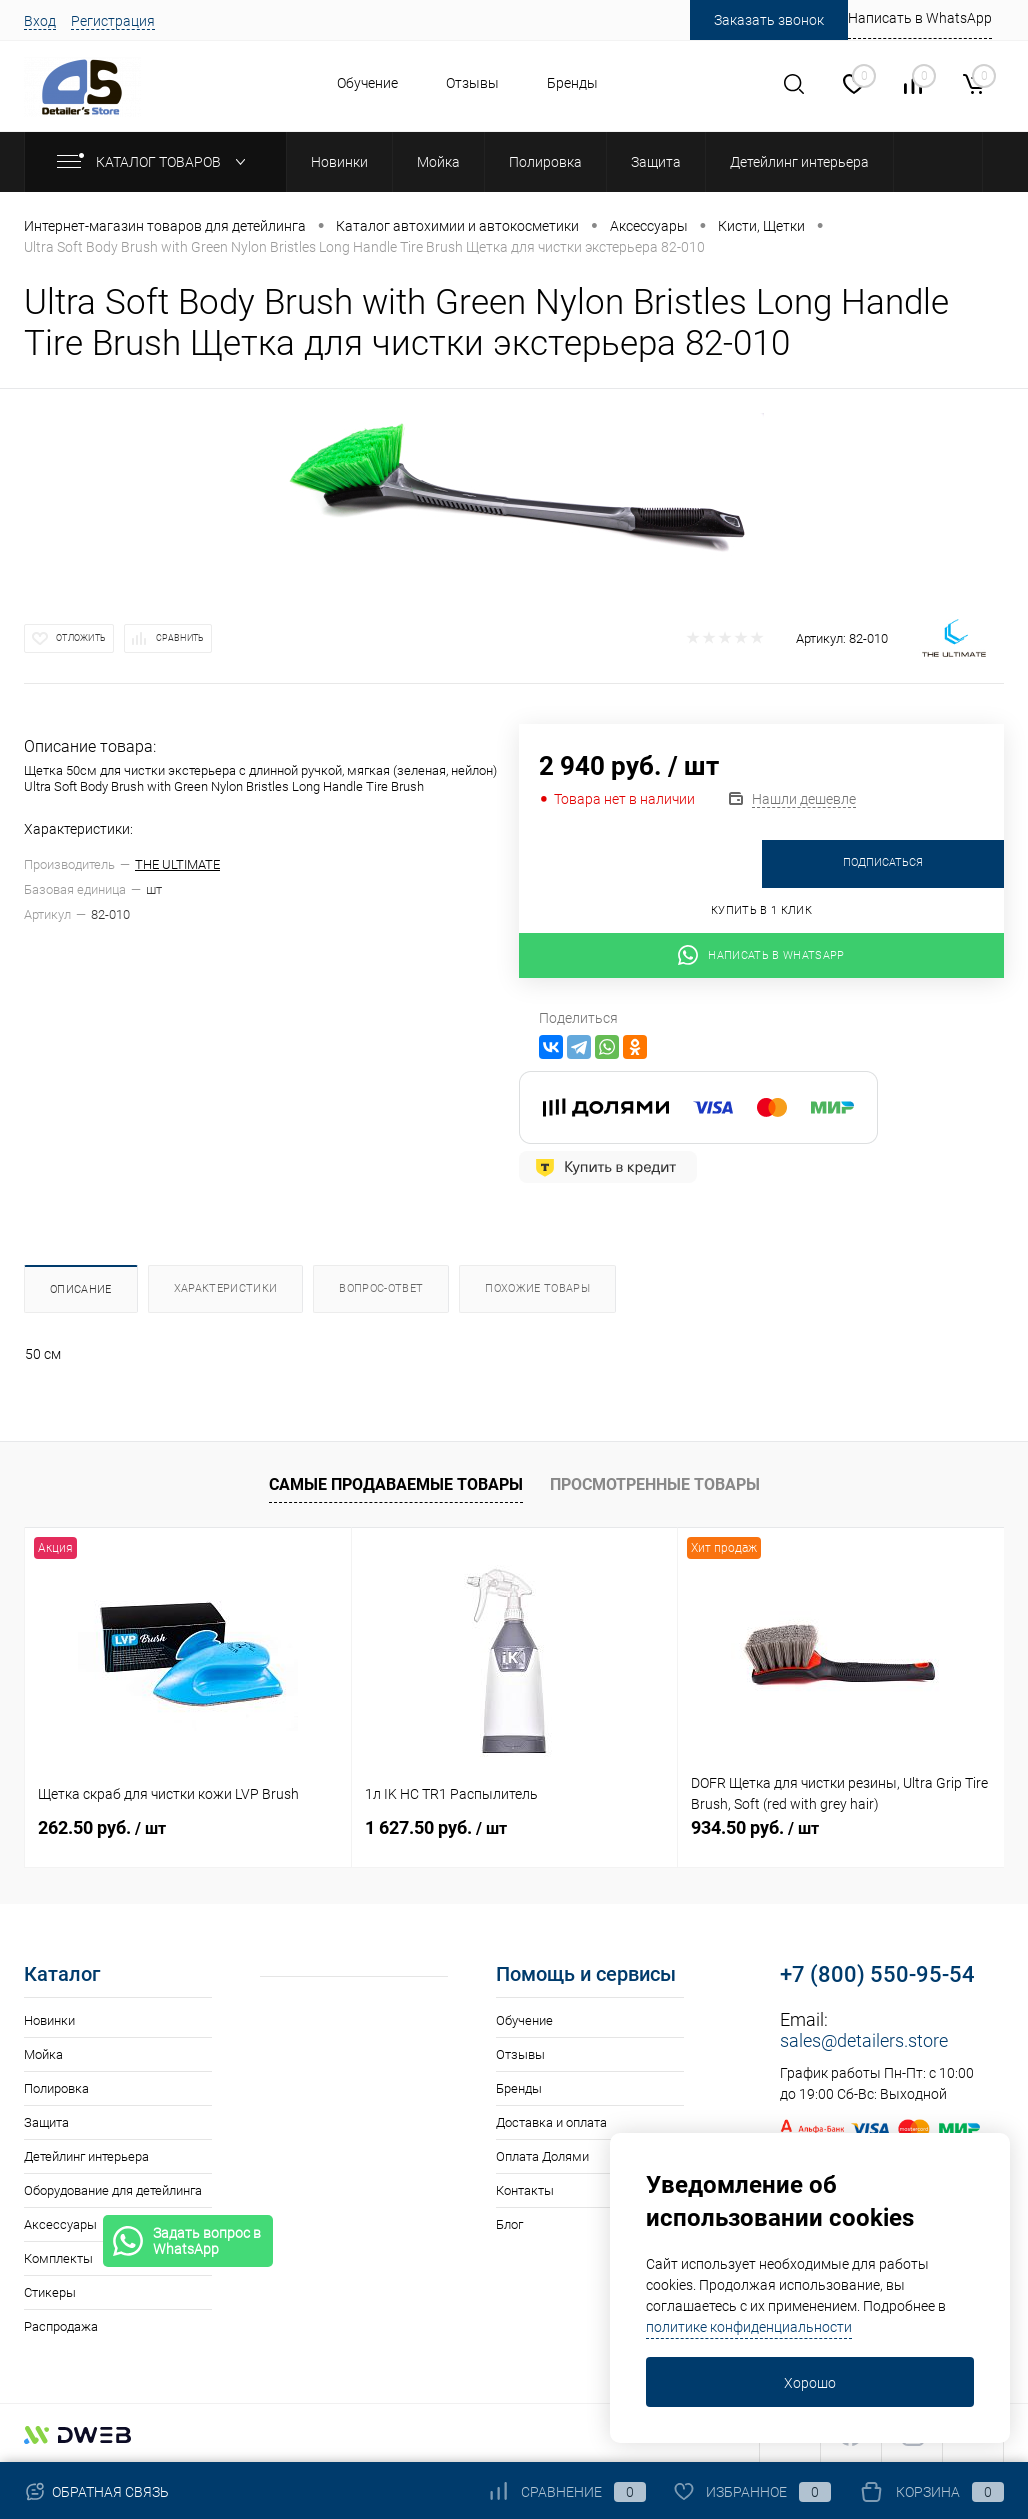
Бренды (572, 83)
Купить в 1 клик (761, 910)
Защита (46, 2122)
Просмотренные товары (655, 1484)
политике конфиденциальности (749, 2327)
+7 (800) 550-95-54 (877, 1974)
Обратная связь (96, 2492)
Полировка (56, 2088)
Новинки (49, 2020)
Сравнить (180, 638)
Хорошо (810, 2383)
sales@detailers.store (864, 2040)
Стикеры (50, 2292)
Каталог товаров (155, 162)
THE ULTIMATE (177, 864)
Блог (509, 2224)
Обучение (367, 83)
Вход (40, 21)
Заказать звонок (769, 20)
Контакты (525, 2190)
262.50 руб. (102, 1827)
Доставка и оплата (551, 2122)
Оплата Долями (542, 2156)
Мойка (43, 2054)
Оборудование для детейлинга (113, 2190)
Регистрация (113, 21)
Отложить (81, 638)
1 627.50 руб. (436, 1827)
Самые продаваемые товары (396, 1484)
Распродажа (61, 2326)
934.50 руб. (755, 1827)
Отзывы (472, 83)
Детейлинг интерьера (86, 2156)
